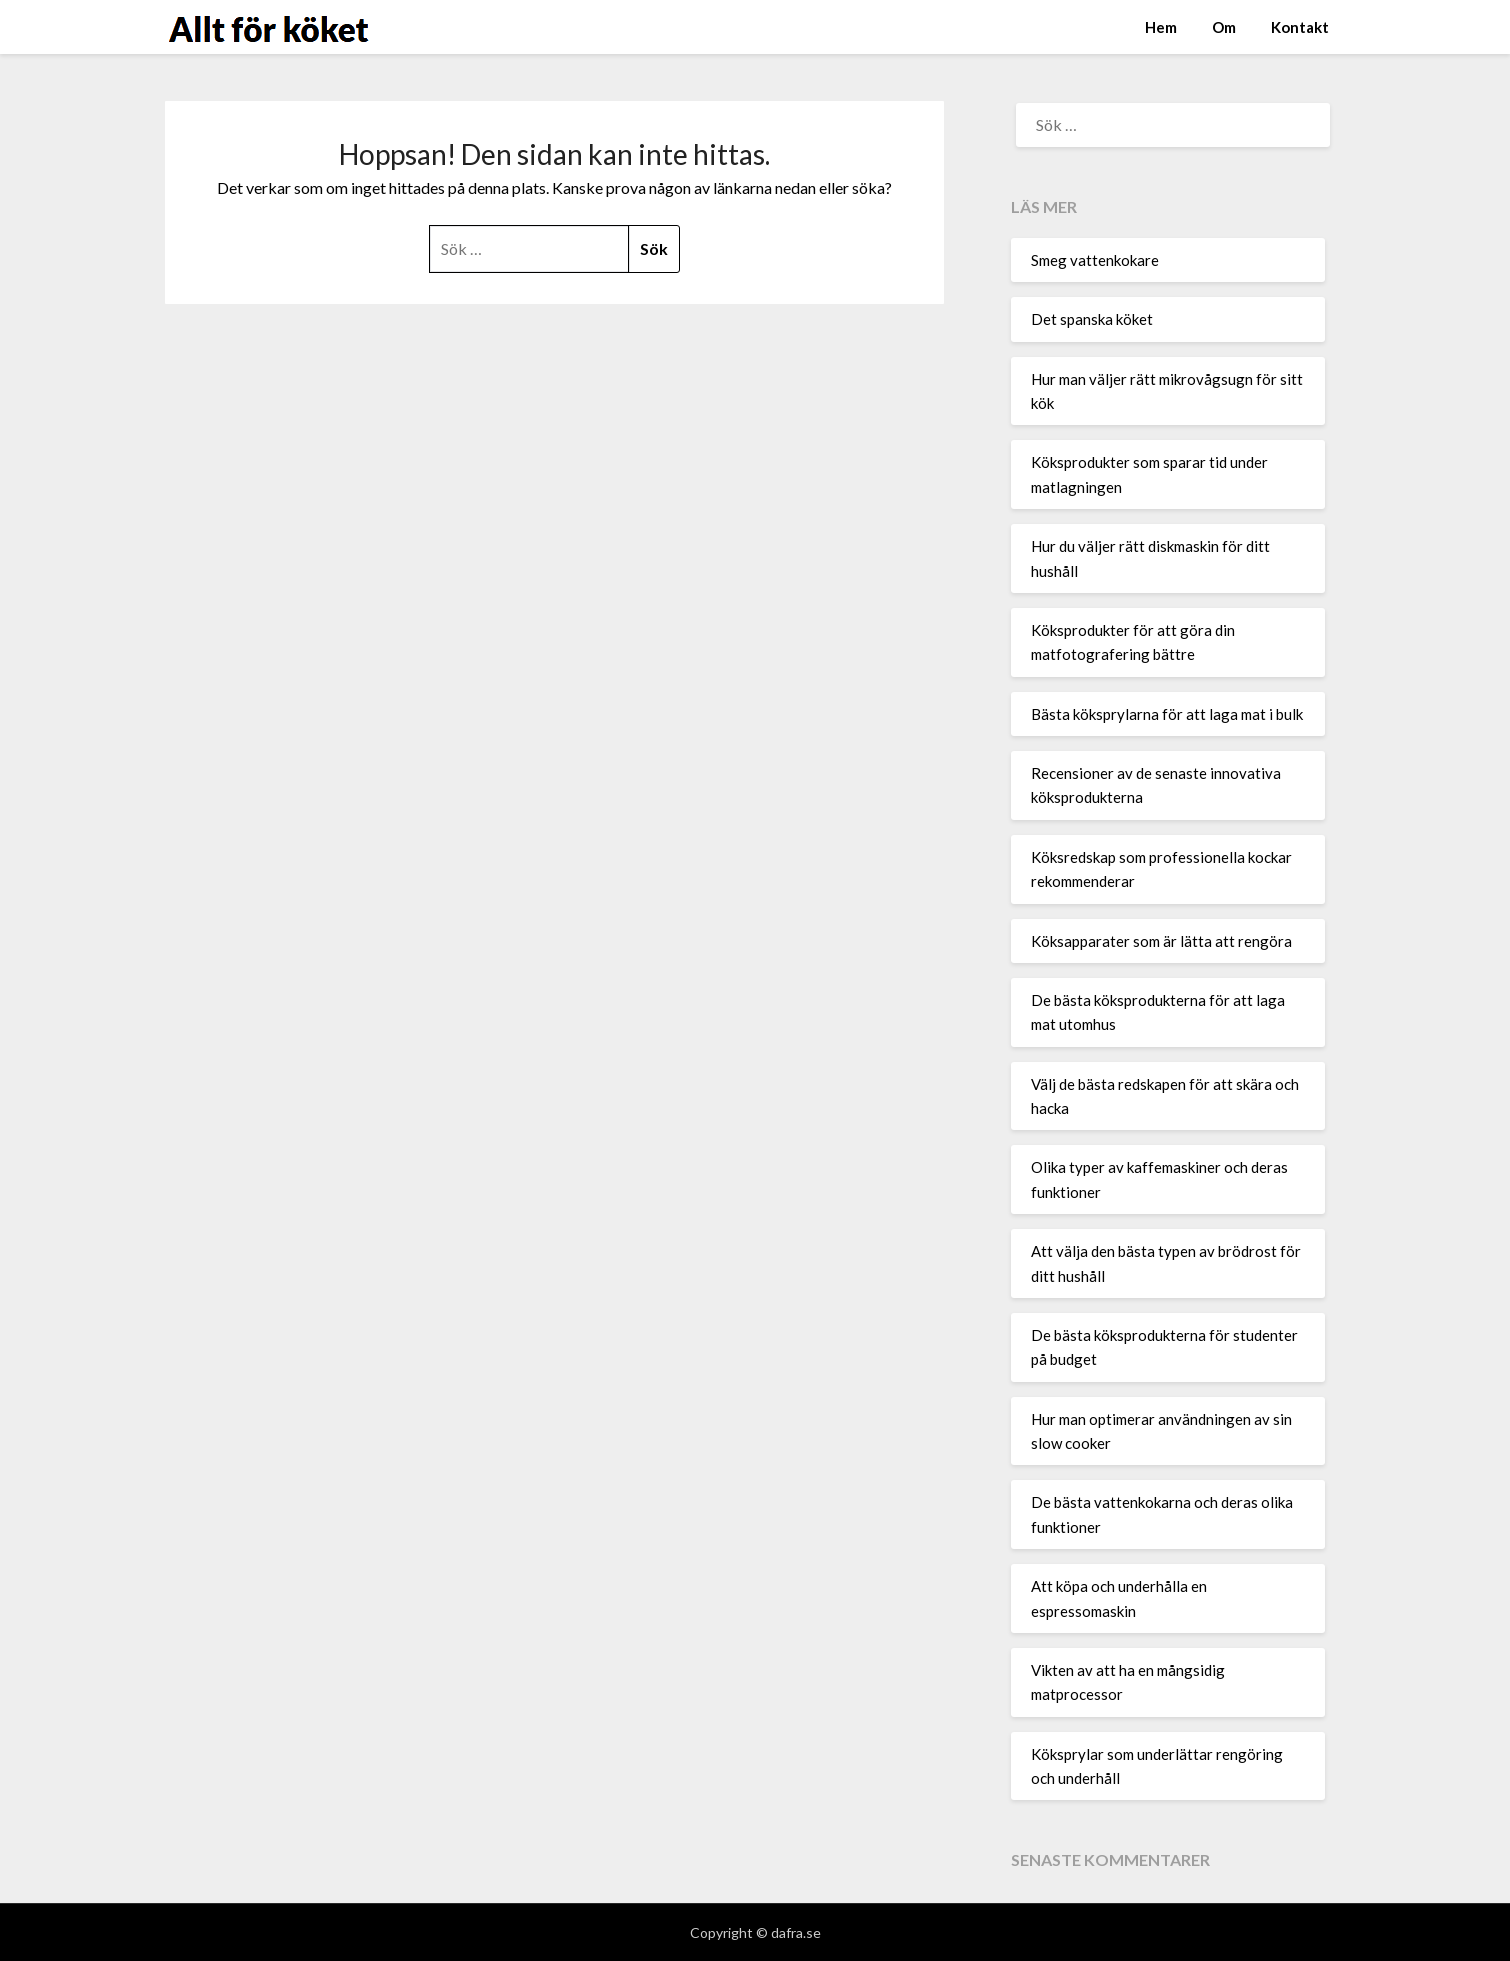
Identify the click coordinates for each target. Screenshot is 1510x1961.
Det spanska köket (1092, 319)
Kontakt (1300, 27)
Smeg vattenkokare (1095, 260)
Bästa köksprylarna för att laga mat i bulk (1167, 714)
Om (1224, 27)
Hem (1161, 27)
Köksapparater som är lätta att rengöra (1161, 941)
